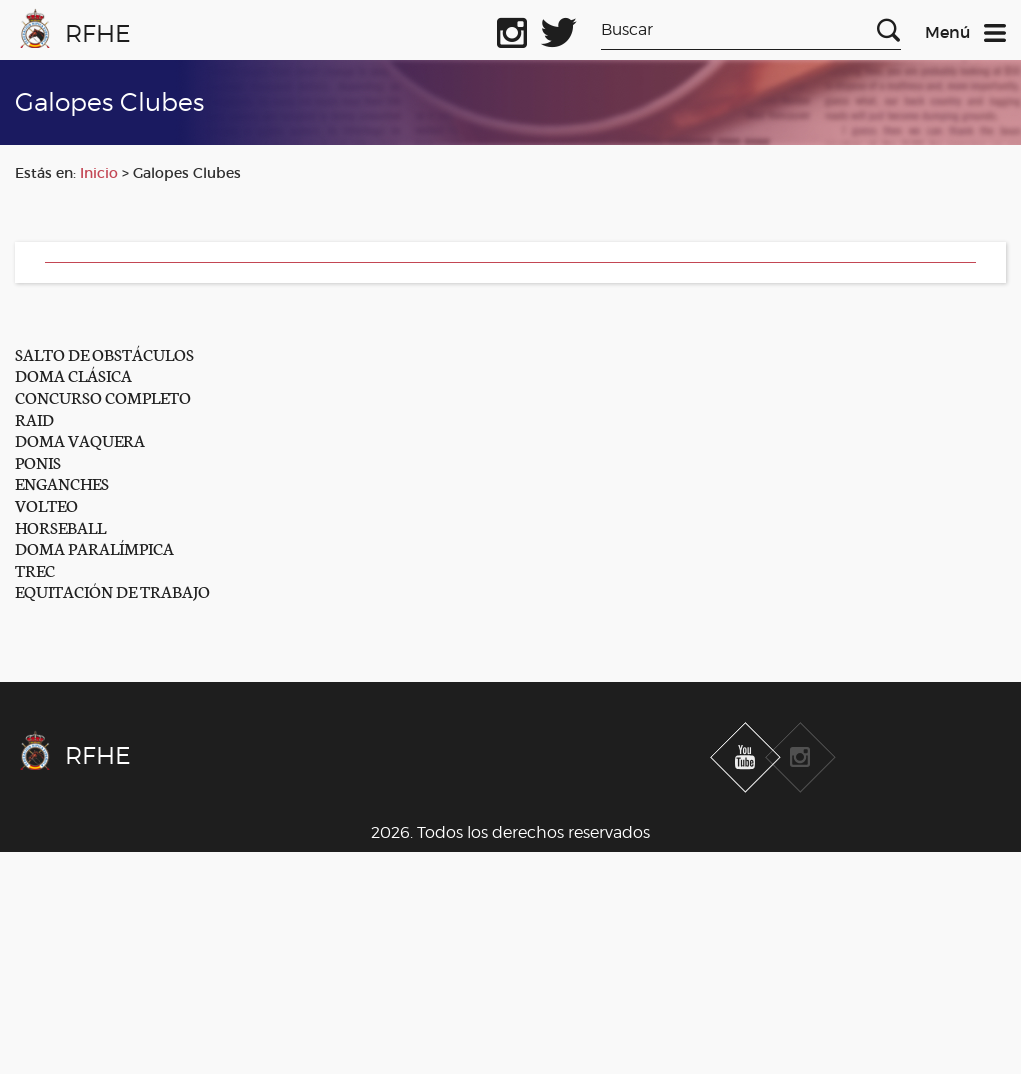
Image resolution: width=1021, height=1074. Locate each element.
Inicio (99, 173)
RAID (34, 418)
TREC (35, 569)
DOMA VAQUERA (80, 439)
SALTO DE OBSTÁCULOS (104, 353)
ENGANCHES (62, 482)
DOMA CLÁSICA (73, 374)
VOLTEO (46, 504)
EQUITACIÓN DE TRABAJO (112, 590)
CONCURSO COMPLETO (103, 396)
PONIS (38, 461)
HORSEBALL (60, 526)
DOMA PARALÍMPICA (94, 547)
